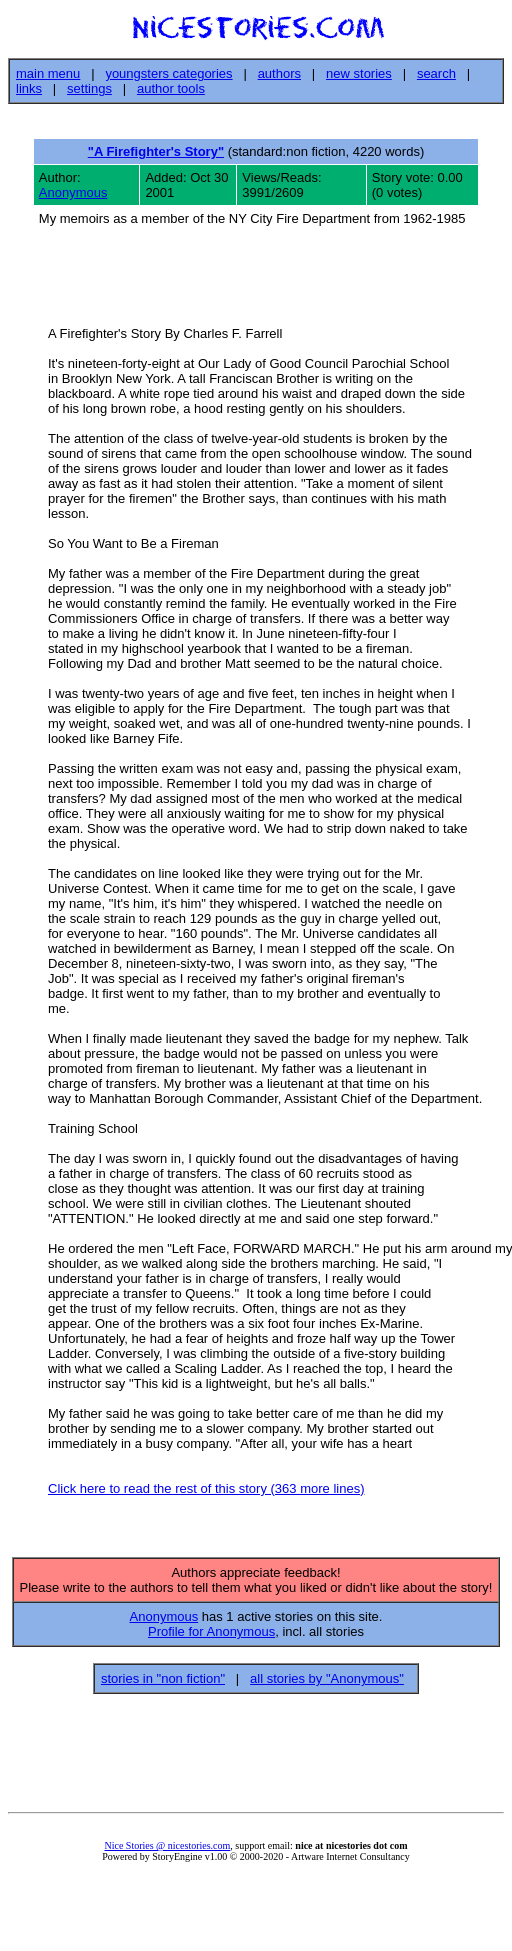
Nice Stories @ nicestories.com (167, 1851)
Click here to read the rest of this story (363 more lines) (206, 1491)
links (29, 88)
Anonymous (73, 192)
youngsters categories (168, 73)
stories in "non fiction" (163, 1684)
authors (279, 73)
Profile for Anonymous (211, 1637)
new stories (359, 73)
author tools (171, 88)
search (436, 73)
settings (89, 88)
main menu (48, 73)
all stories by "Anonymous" (327, 1684)
